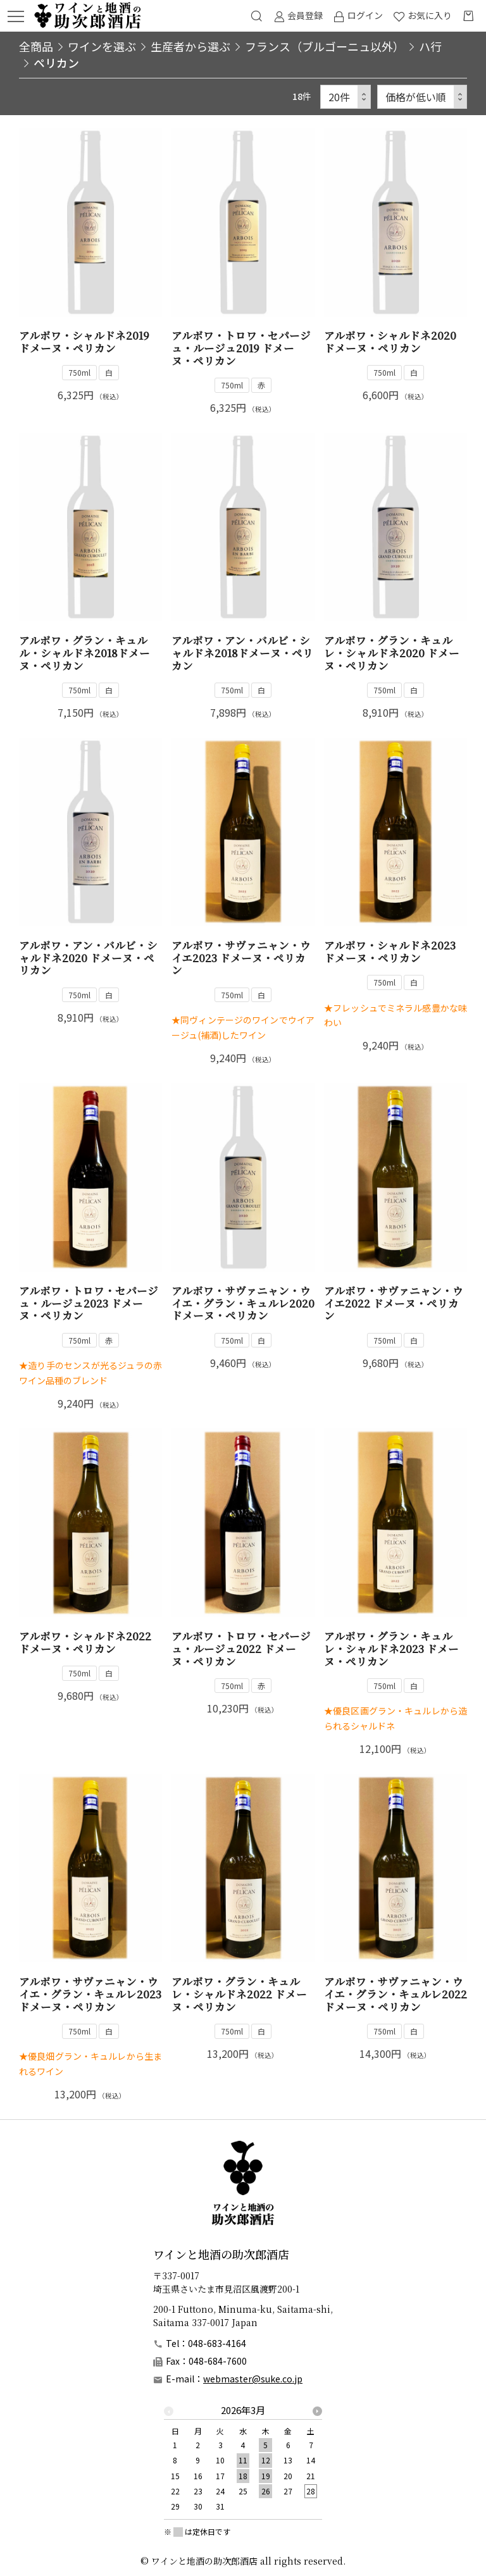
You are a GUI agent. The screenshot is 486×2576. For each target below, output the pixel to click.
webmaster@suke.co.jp (252, 2378)
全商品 (36, 46)
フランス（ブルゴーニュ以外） (324, 46)
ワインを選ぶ (102, 46)
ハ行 (430, 46)
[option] (243, 2462)
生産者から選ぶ (190, 46)
